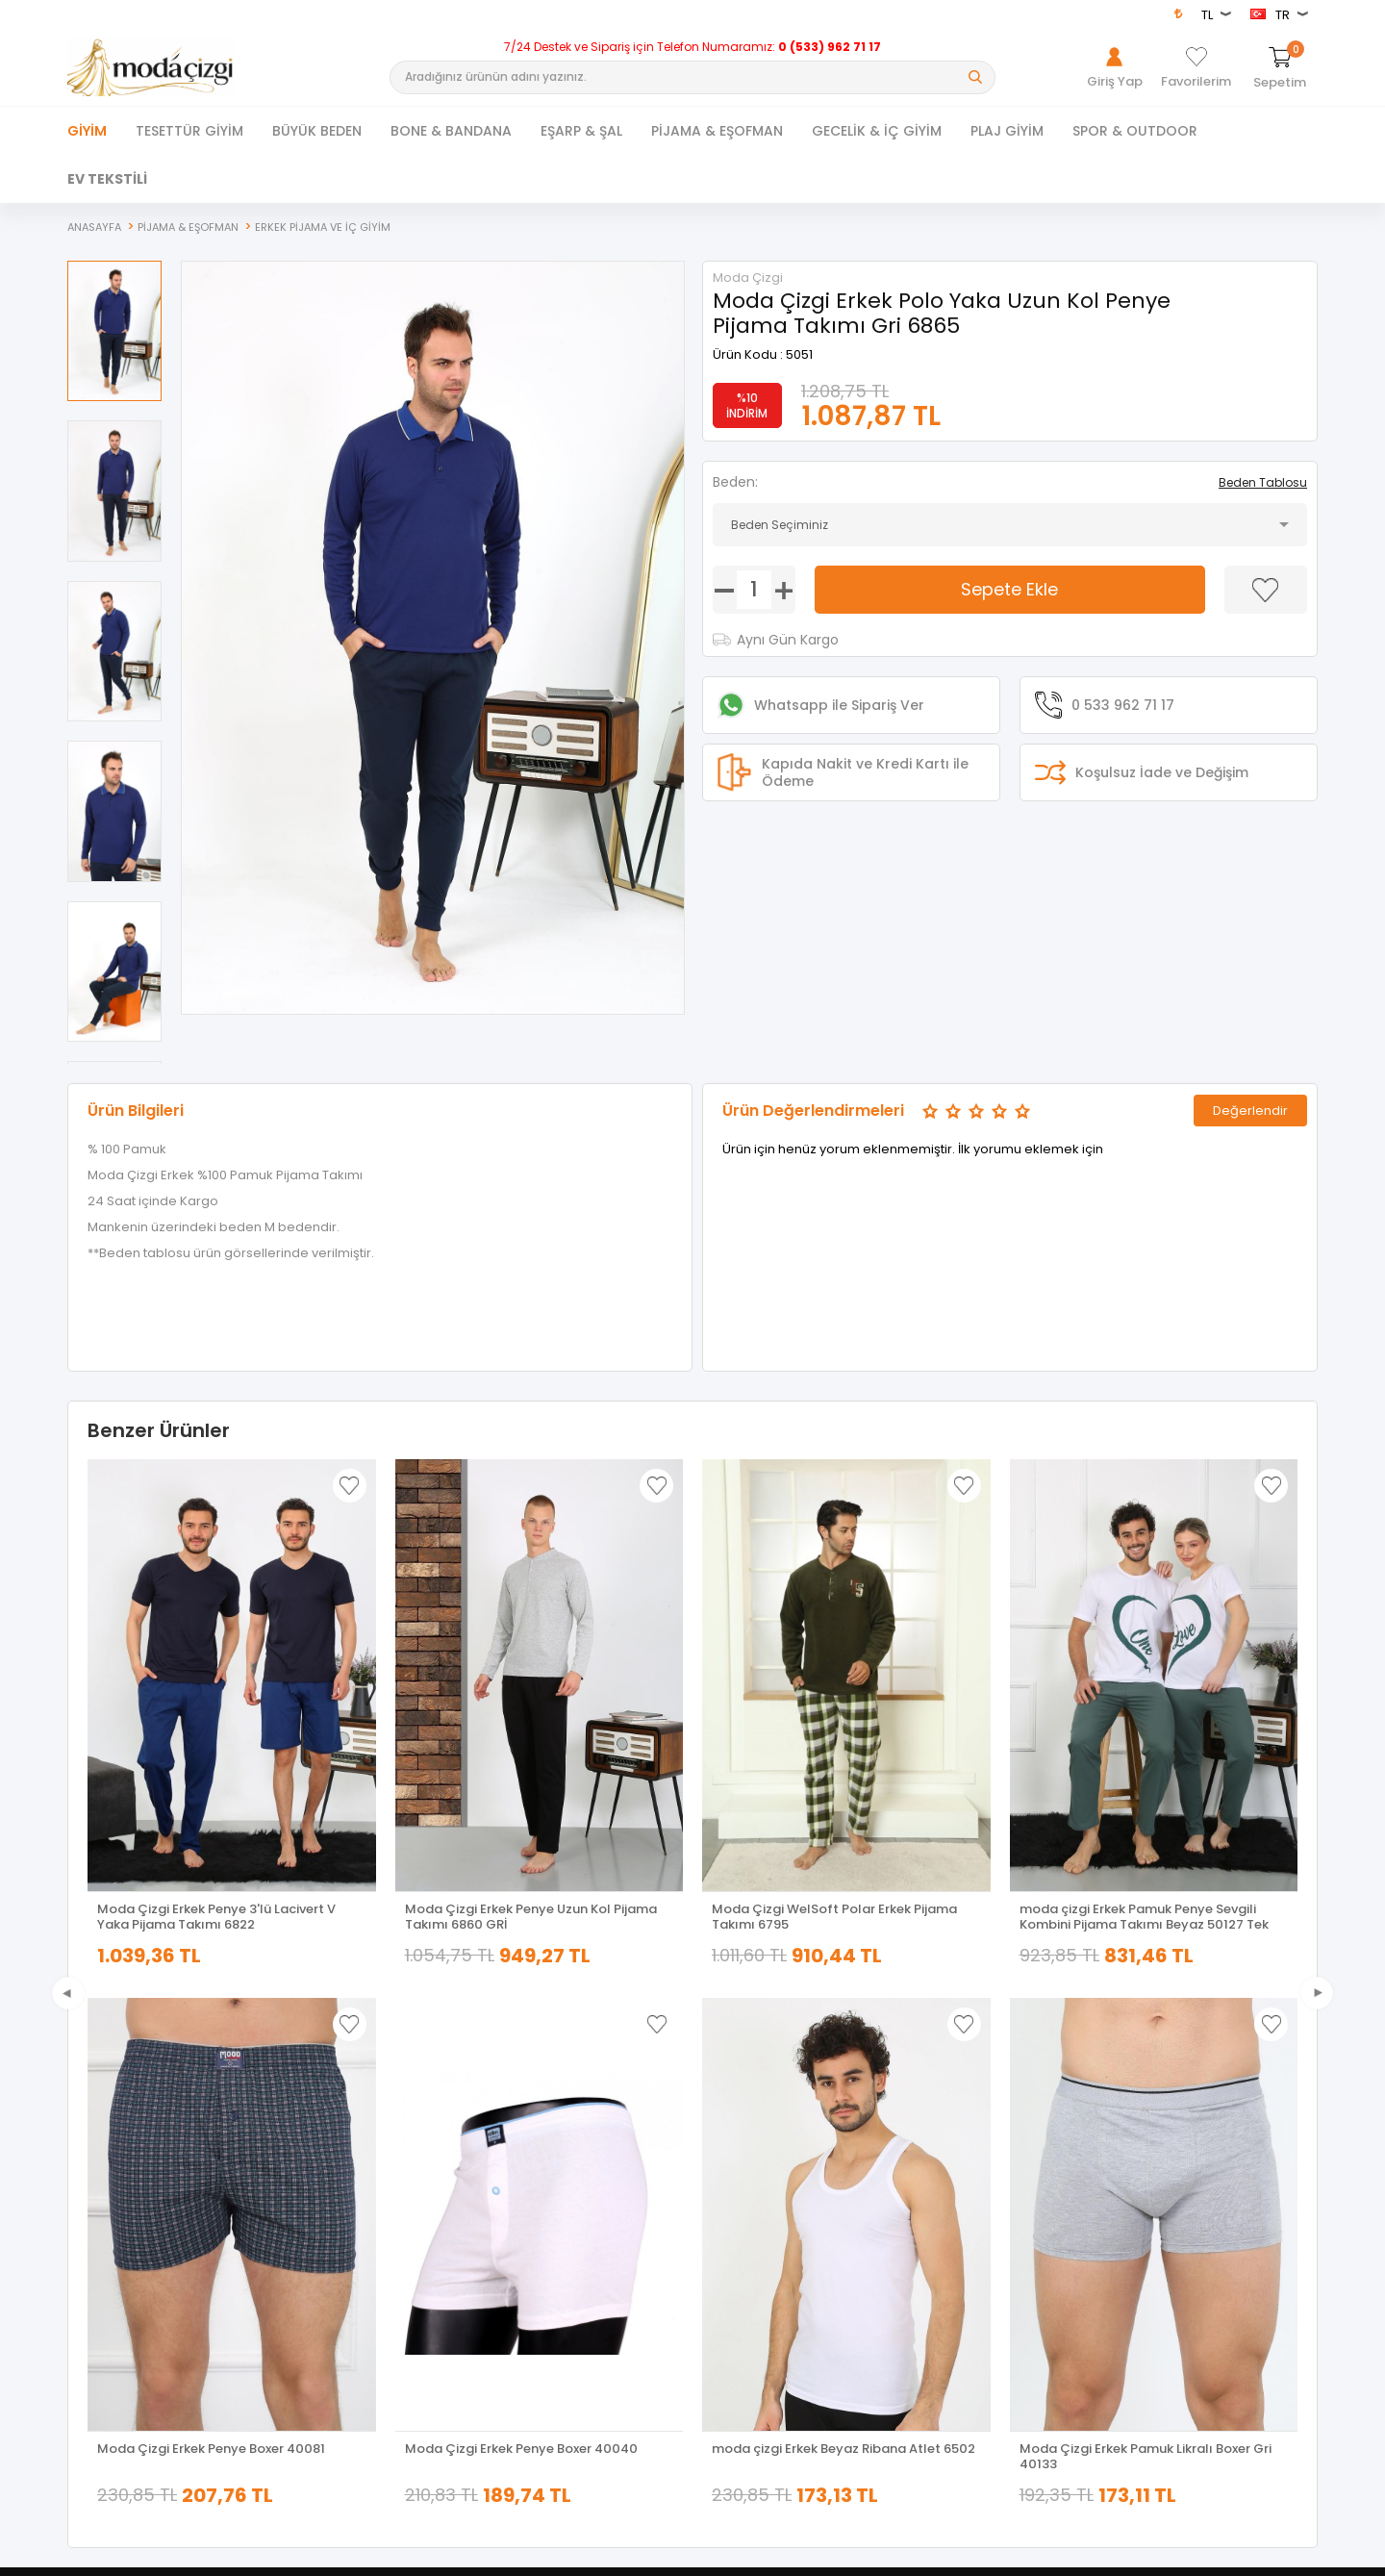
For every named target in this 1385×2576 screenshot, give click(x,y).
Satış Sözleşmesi (740, 2171)
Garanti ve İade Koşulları (761, 2198)
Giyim (87, 130)
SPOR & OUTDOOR (1134, 130)
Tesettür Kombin (115, 2198)
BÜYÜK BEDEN (317, 130)
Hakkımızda (1038, 2144)
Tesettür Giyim (108, 2117)
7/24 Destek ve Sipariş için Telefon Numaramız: (692, 47)
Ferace (86, 2171)
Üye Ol (1023, 2171)
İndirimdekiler (418, 2171)
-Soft (586, 2551)
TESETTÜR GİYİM (189, 130)
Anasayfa (408, 2117)
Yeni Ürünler (413, 2144)
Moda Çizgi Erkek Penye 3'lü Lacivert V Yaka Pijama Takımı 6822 (216, 1917)
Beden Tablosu (1263, 482)
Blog (705, 2252)
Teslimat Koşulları (742, 2117)
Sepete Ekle (1009, 589)
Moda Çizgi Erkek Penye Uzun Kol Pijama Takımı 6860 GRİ (531, 1917)
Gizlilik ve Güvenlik (743, 2225)
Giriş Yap (1030, 2117)
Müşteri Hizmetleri (429, 2198)
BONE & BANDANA (451, 130)
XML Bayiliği (725, 2279)
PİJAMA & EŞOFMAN (717, 130)
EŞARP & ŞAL (581, 130)
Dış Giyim (94, 2144)
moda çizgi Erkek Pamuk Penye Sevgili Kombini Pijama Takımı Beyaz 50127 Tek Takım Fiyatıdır (1144, 1917)
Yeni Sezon (98, 2225)
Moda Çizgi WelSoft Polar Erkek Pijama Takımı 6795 (834, 1917)
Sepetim (404, 2225)
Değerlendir (1250, 1109)
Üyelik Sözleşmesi (742, 2144)
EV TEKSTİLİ (107, 179)
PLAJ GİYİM (1007, 130)
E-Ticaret (635, 2551)
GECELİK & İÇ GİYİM (877, 130)
